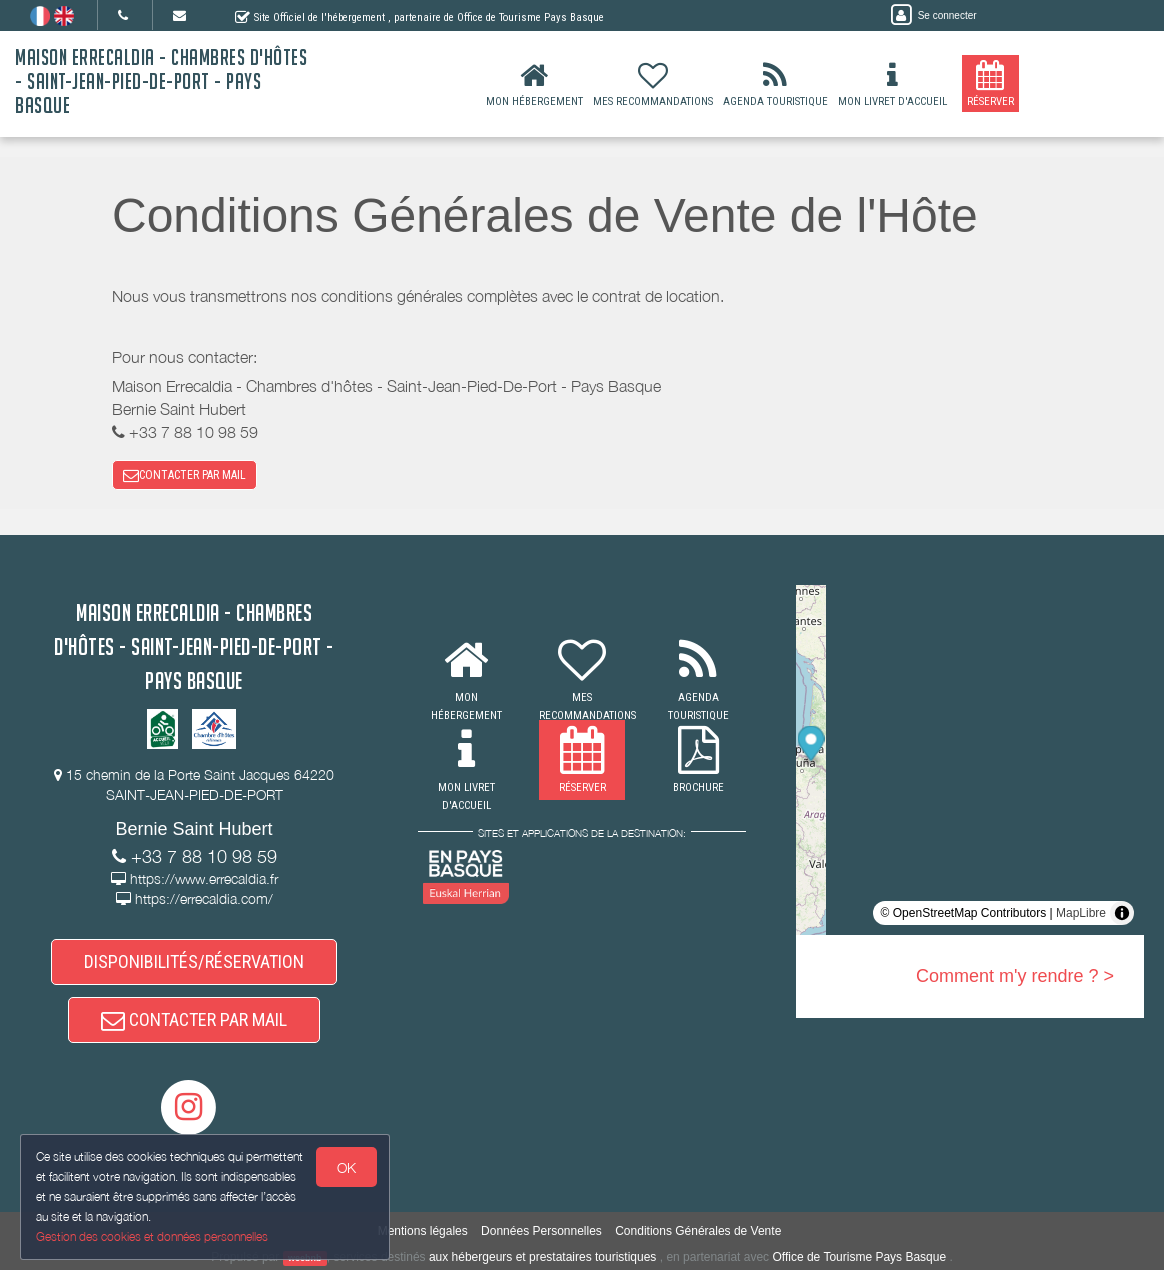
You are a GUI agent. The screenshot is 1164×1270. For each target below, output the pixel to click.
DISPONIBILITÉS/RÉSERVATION (194, 961)
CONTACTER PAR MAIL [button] (184, 475)
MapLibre (1081, 913)
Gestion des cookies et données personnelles (152, 1236)
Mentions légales (423, 1231)
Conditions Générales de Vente (698, 1231)
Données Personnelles (541, 1231)
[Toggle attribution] (1122, 913)
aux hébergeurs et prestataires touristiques (542, 1257)
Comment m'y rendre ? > (1015, 976)
